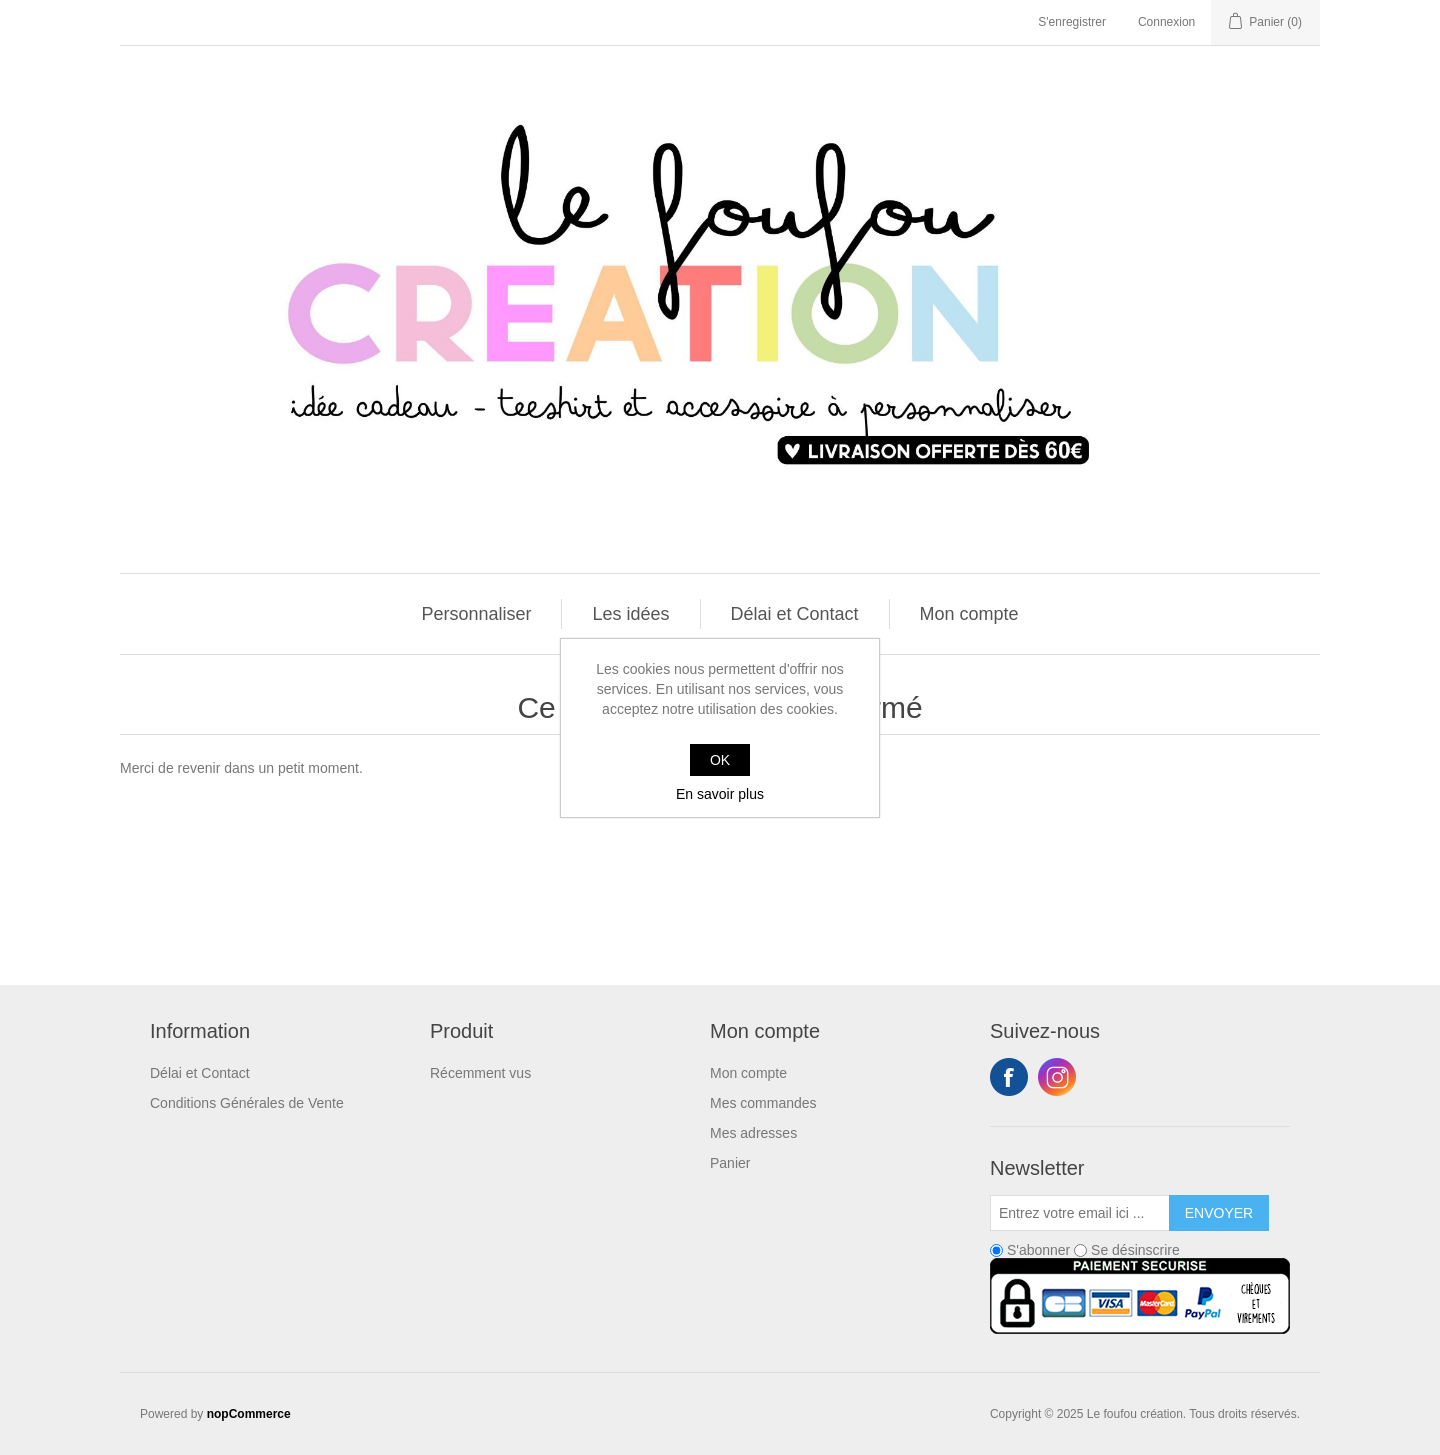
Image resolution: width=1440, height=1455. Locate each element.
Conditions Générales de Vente (247, 1103)
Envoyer (1219, 1213)
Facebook (1009, 1077)
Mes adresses (753, 1133)
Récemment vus (480, 1073)
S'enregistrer (1072, 22)
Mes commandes (763, 1103)
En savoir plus (720, 794)
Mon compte (969, 614)
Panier (730, 1163)
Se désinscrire (1135, 1250)
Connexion (1166, 22)
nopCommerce (249, 1414)
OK (720, 760)
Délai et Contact (795, 614)
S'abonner (1038, 1250)
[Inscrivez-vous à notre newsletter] (1080, 1213)
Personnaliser (476, 614)
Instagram (1057, 1077)
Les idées (630, 614)
